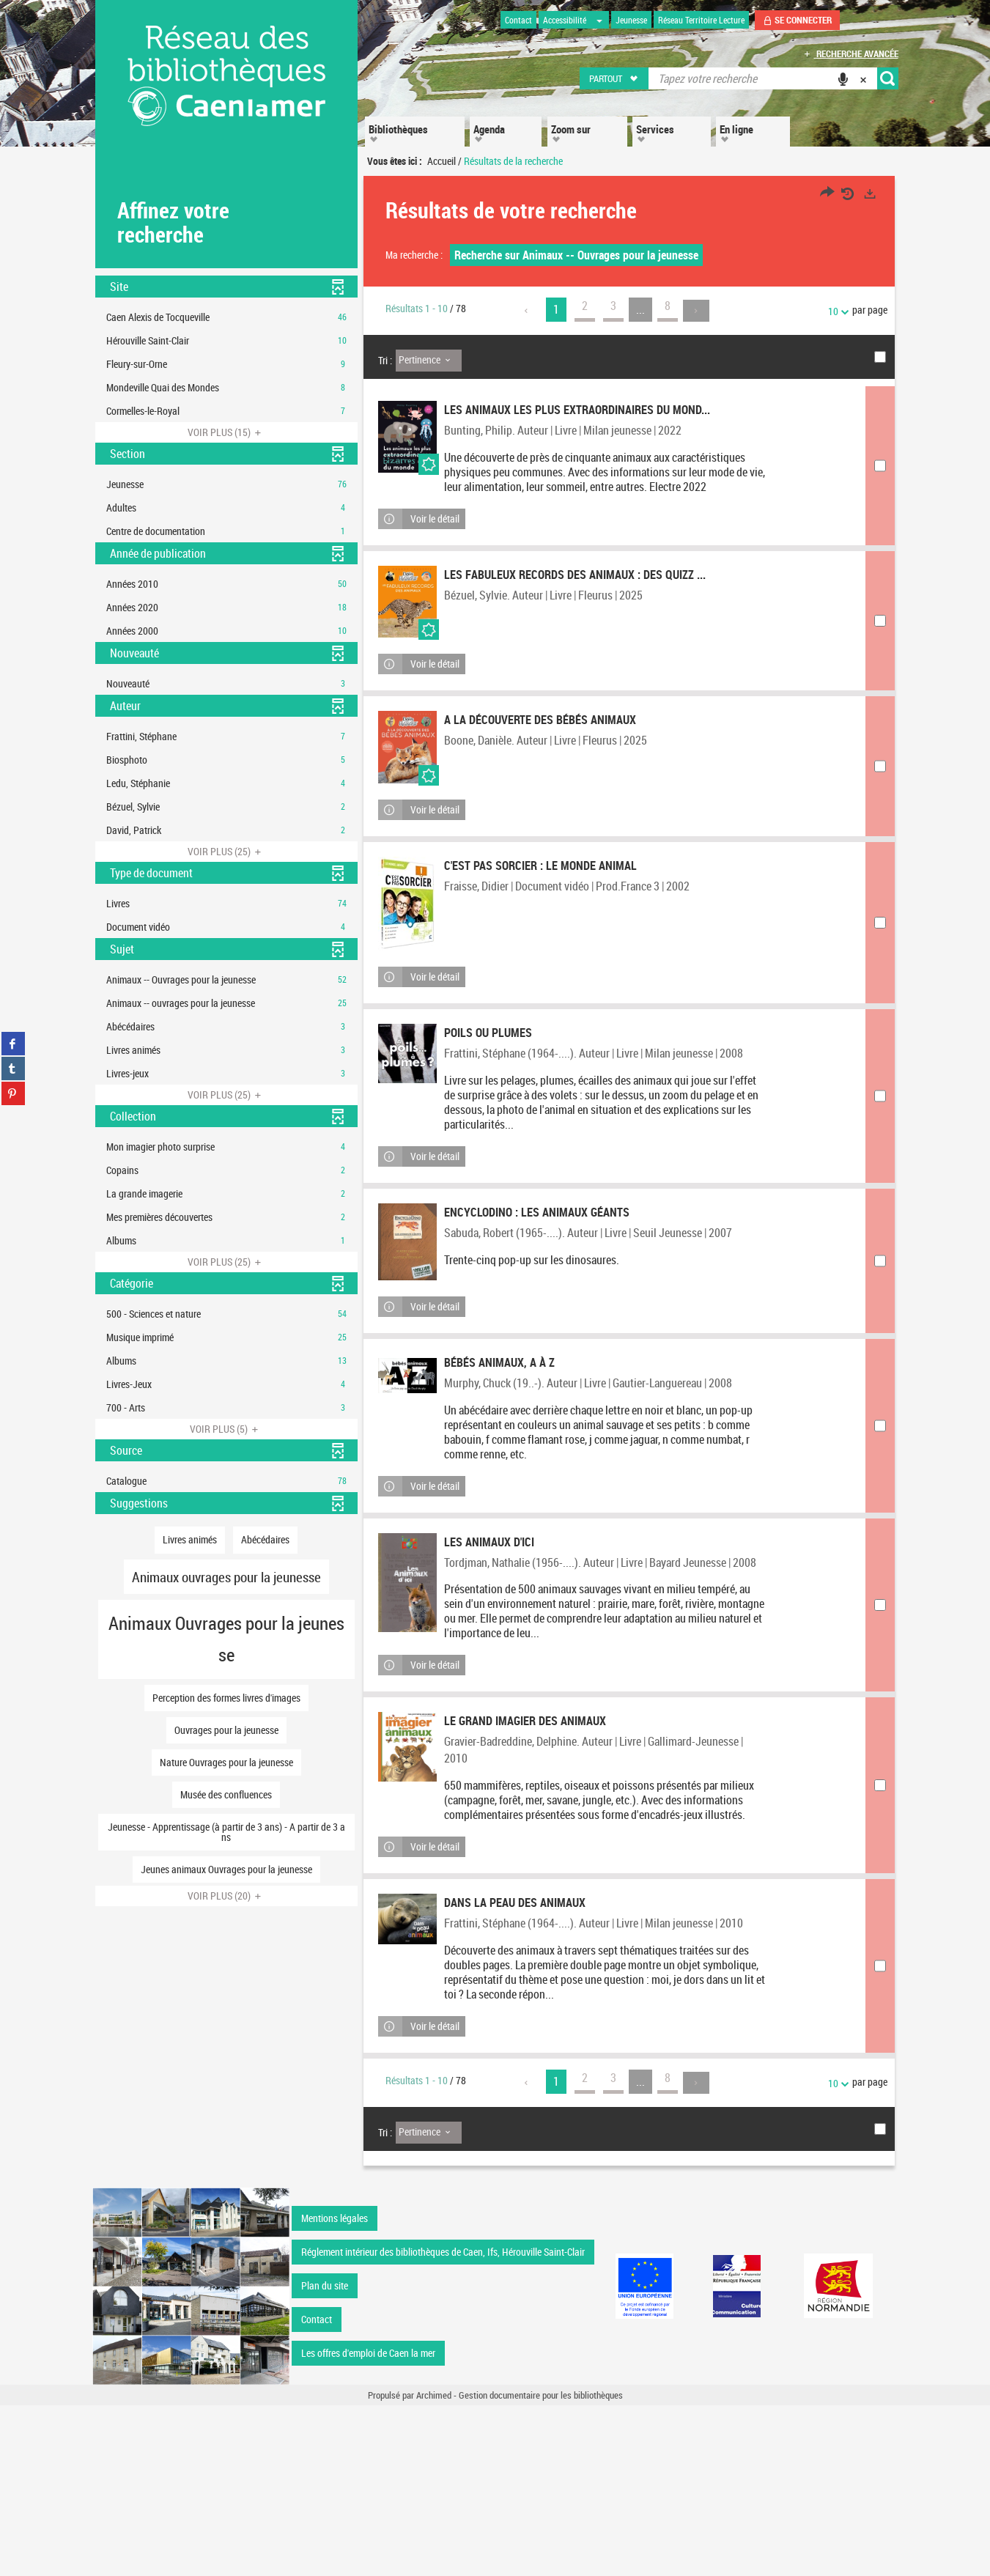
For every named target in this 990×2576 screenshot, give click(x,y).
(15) (226, 432)
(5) (226, 1429)
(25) (226, 851)
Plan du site (324, 2456)
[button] (614, 78)
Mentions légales (334, 2389)
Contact (316, 2490)
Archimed (433, 2565)
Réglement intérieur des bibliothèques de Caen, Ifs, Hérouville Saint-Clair (443, 2422)
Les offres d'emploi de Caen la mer (368, 2524)
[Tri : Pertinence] (429, 361)
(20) (226, 1896)
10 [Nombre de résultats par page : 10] (835, 311)
